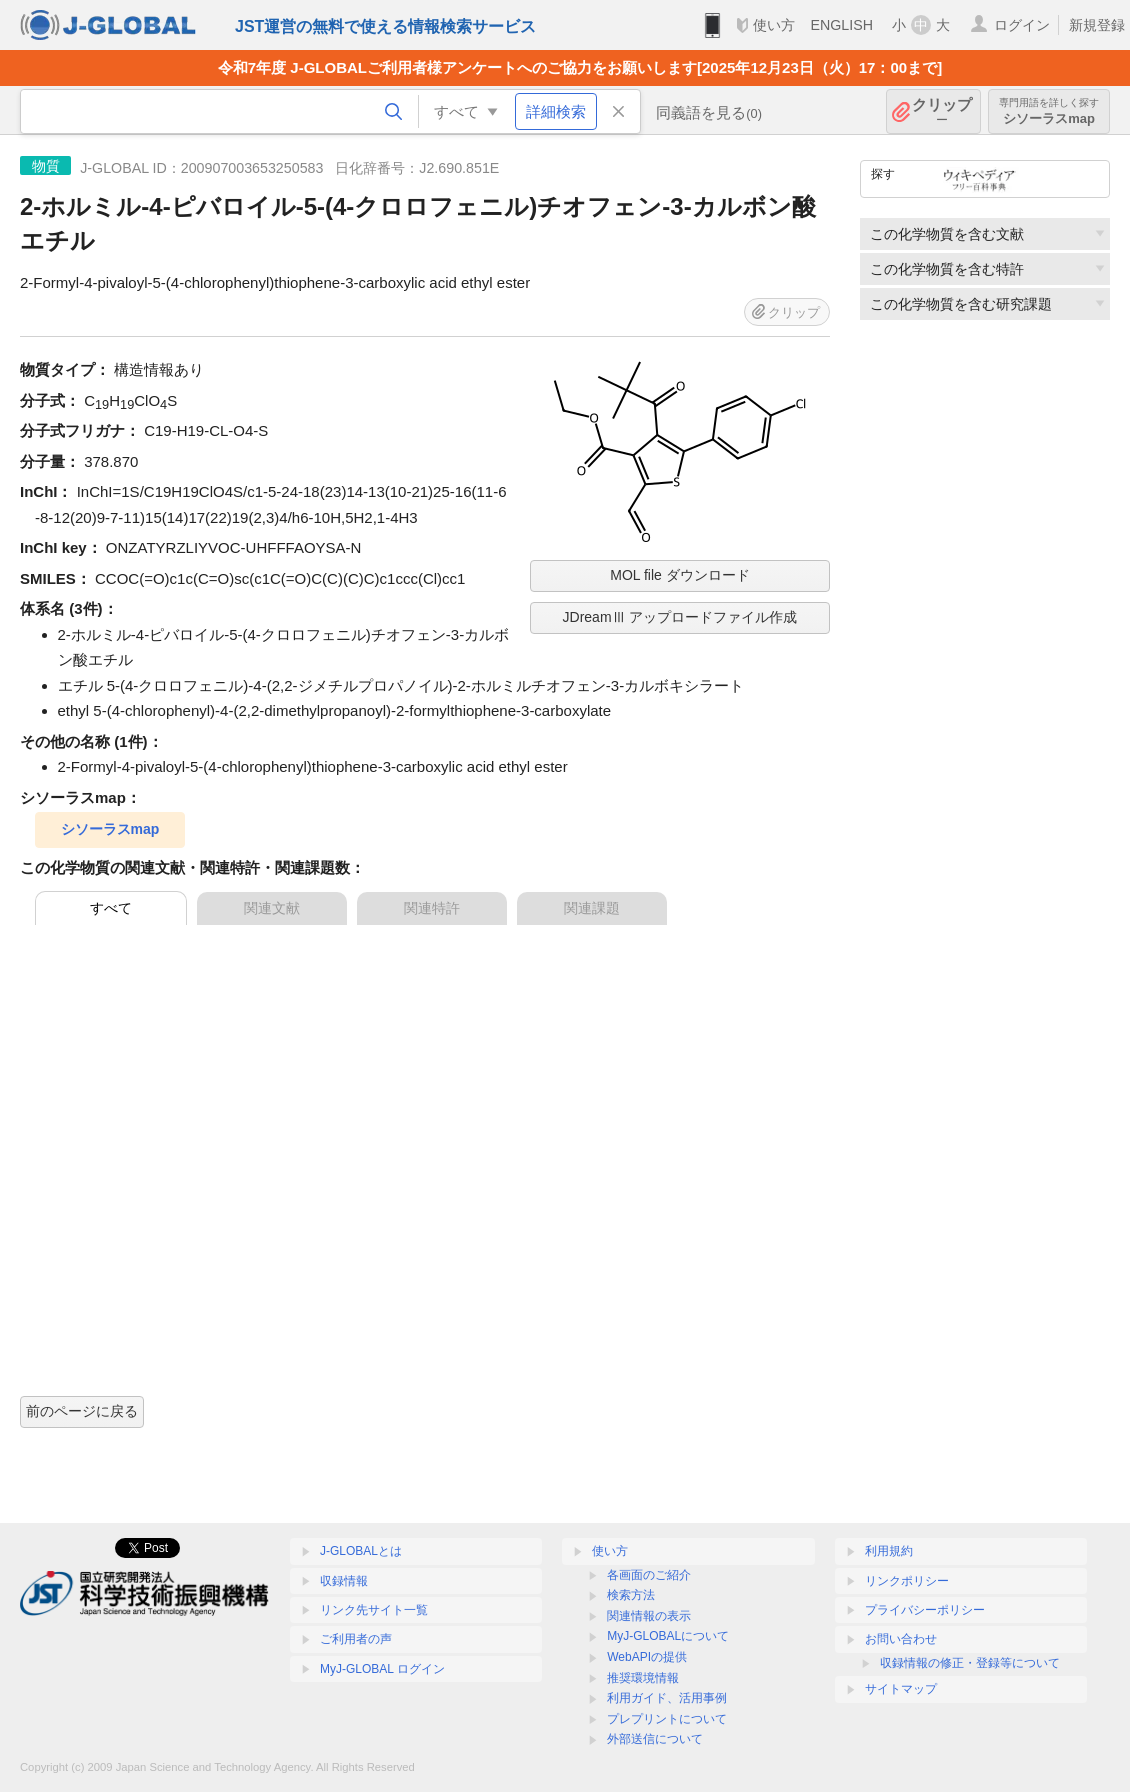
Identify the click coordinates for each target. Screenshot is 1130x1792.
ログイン (1022, 25)
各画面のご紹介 (649, 1575)
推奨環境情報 (643, 1678)
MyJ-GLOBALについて (668, 1636)
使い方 (774, 25)
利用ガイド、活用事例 (667, 1698)
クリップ (942, 111)
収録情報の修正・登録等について (970, 1663)
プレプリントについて (667, 1719)
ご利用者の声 (356, 1639)
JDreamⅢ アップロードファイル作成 (680, 617)
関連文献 (272, 908)
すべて (111, 908)
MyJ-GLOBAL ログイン (382, 1669)
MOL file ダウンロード (680, 575)
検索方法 (631, 1595)
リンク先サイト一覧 (374, 1610)
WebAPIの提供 (647, 1657)
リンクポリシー (907, 1581)
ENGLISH (841, 25)
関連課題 (592, 908)
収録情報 (344, 1581)
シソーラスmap (1049, 111)
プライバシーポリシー (925, 1610)
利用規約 (889, 1551)
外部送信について (655, 1739)
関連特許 (432, 908)
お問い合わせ (901, 1639)
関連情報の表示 (649, 1616)
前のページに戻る (82, 1411)
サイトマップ (901, 1689)
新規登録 (1097, 25)
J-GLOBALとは (361, 1551)
